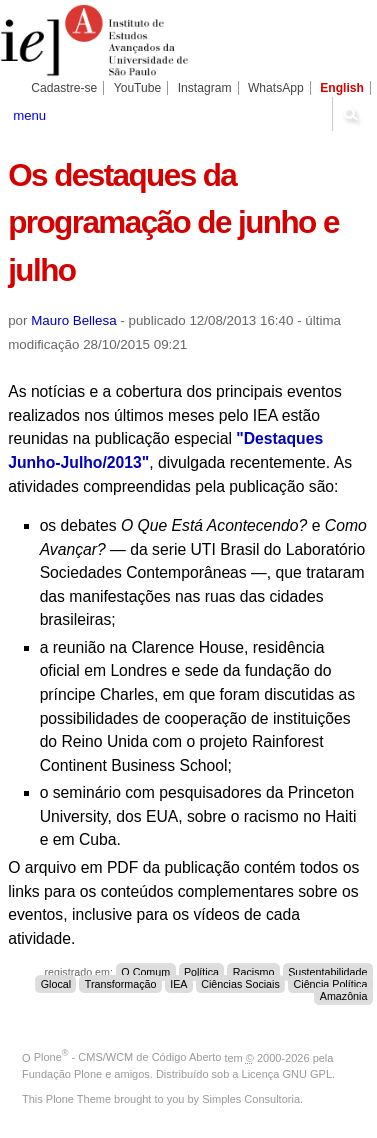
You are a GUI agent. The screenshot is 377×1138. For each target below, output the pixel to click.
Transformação (121, 984)
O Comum (145, 972)
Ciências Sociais (240, 984)
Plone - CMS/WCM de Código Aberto (128, 1057)
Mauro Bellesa (73, 320)
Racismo (254, 972)
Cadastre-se (64, 88)
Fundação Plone (62, 1074)
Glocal (56, 984)
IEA (178, 984)
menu (29, 115)
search (350, 114)
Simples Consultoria (251, 1099)
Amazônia (344, 996)
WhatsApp (276, 88)
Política (201, 972)
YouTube (138, 88)
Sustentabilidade (327, 972)
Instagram (205, 88)
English (342, 88)
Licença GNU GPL (287, 1074)
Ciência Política (331, 984)
